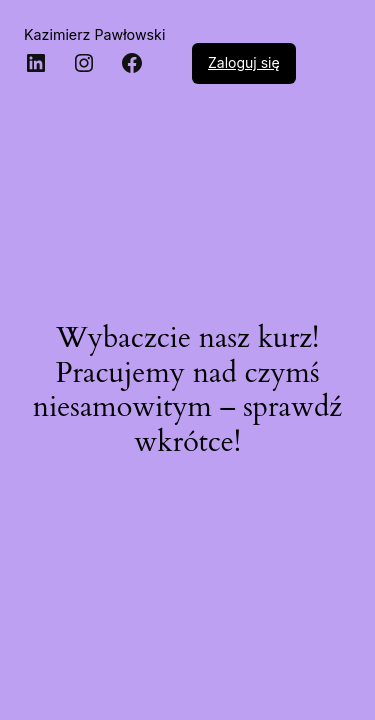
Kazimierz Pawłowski (94, 34)
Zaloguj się (244, 62)
